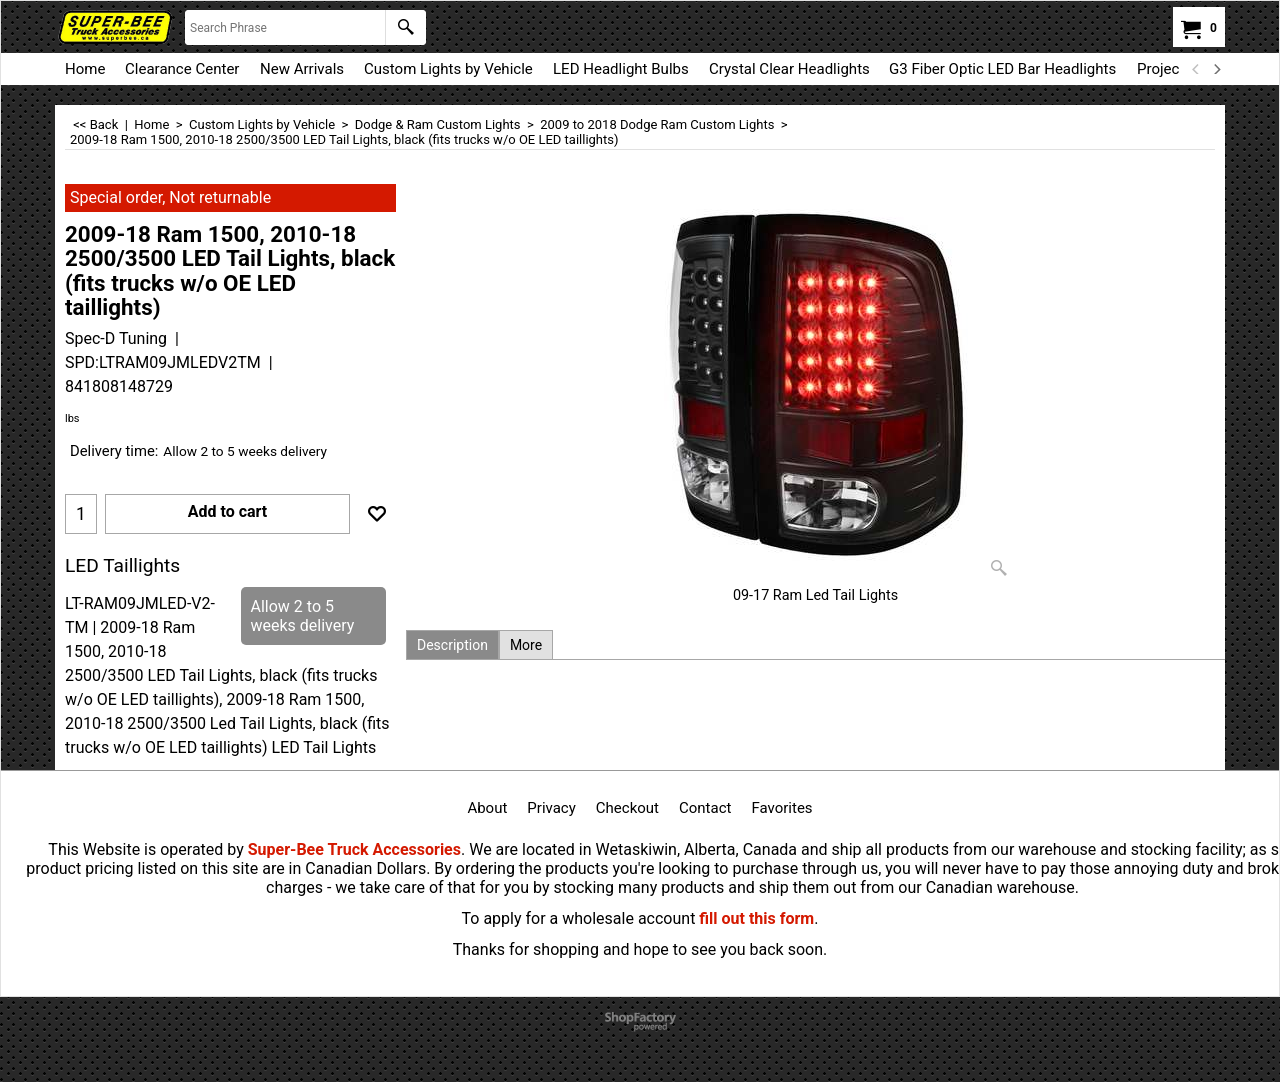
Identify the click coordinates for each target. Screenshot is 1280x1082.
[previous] (1196, 69)
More (526, 645)
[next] (1216, 69)
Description (452, 645)
